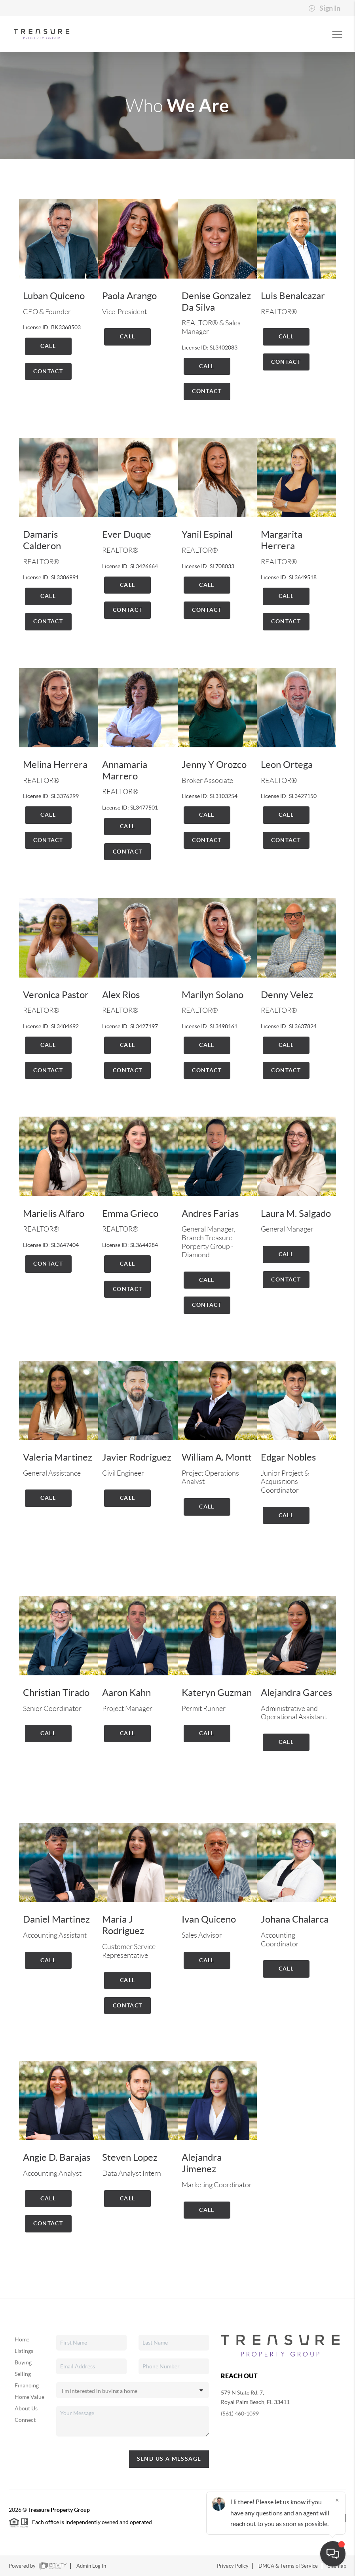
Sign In (324, 8)
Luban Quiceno (54, 295)
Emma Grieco (130, 1213)
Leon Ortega (287, 764)
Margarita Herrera (281, 540)
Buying (23, 2362)
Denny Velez (287, 994)
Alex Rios (121, 994)
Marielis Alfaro (53, 1213)
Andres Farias (210, 1213)
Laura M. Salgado (296, 1213)
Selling (23, 2374)
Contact (48, 371)
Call (48, 346)
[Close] (337, 2500)
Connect (25, 2420)
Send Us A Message (169, 2459)
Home (22, 2339)
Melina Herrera (55, 764)
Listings (24, 2351)
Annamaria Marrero (124, 770)
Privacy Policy (233, 2566)
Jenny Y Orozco (214, 764)
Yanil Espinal (207, 534)
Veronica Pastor (56, 994)
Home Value (29, 2397)
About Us (26, 2408)
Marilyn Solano (212, 994)
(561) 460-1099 (240, 2413)
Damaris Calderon (42, 540)
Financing (27, 2385)
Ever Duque (126, 534)
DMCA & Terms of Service (288, 2566)
